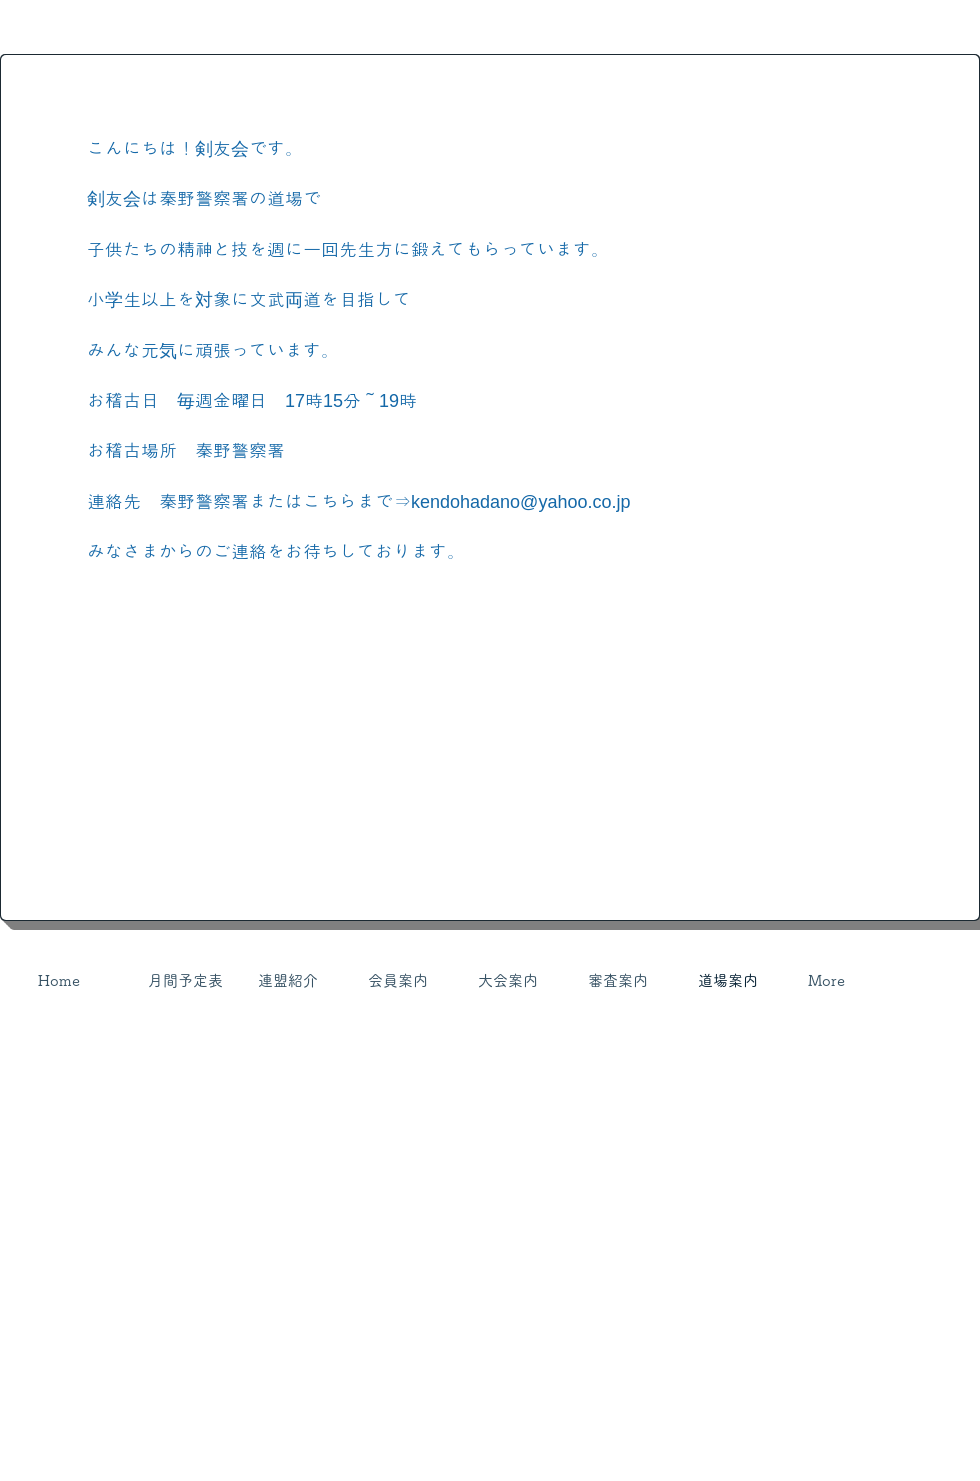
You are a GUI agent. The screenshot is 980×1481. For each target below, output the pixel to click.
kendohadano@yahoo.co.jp (520, 502)
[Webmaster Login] (810, 1050)
